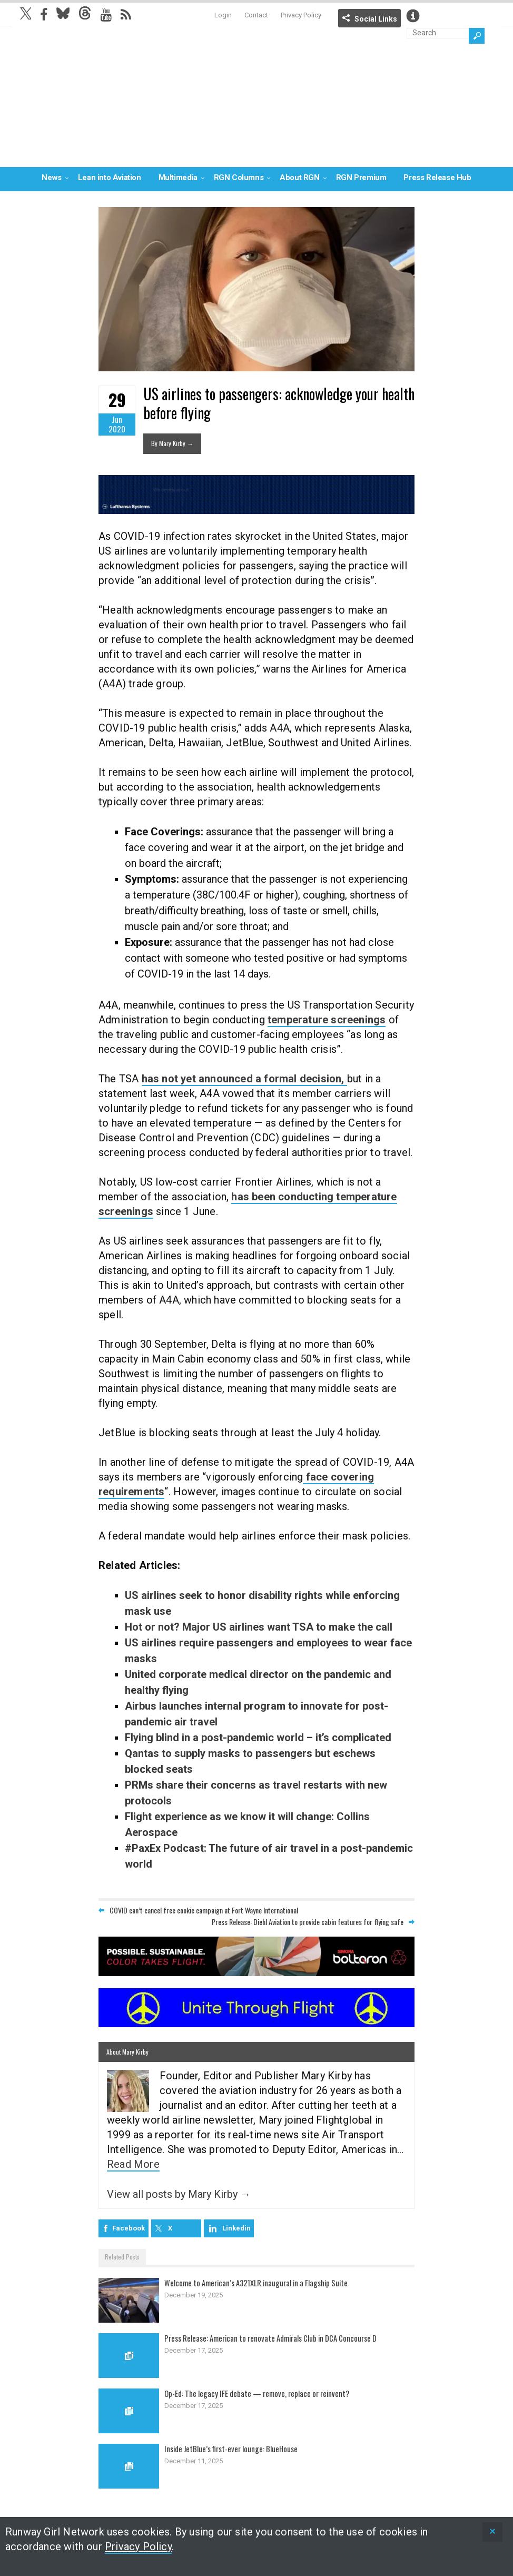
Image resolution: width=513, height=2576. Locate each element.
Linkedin (236, 2228)
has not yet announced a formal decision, (244, 1078)
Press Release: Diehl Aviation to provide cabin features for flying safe (307, 1921)
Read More (133, 2164)
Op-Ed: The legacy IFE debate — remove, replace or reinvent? (257, 2393)
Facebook (128, 2228)
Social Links (375, 19)
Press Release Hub (437, 177)
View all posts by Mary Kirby (179, 2194)
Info (413, 16)
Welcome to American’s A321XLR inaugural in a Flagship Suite (257, 2282)
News (51, 177)
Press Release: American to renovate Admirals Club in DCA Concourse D (271, 2338)
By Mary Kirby (172, 443)
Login (223, 15)
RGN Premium (361, 177)
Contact (256, 15)
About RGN (299, 177)
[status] (492, 2532)
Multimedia (178, 177)
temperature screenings (327, 1019)
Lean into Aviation (109, 177)
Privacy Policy (301, 15)
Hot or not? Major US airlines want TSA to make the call (258, 1627)
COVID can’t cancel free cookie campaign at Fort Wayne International (204, 1910)
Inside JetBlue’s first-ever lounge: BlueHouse (232, 2448)
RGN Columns (239, 177)
